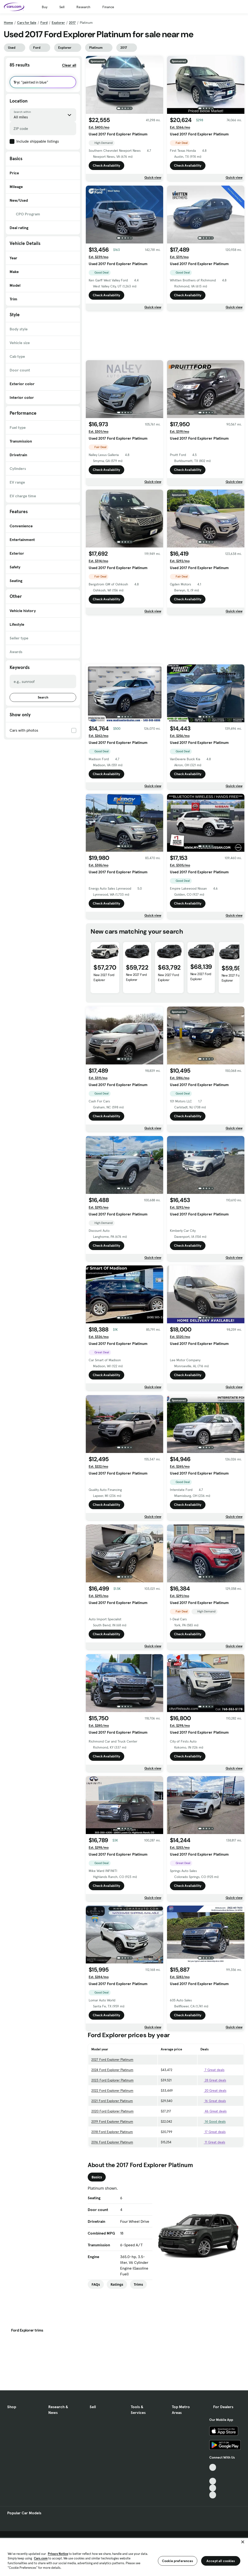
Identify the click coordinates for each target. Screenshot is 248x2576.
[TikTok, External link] (212, 2467)
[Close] (242, 2542)
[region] (124, 2556)
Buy (44, 7)
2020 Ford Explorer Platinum (112, 2111)
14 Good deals (213, 2121)
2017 (72, 22)
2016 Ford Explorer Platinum (112, 2142)
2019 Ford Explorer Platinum (112, 2121)
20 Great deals (213, 2090)
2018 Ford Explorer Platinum (112, 2132)
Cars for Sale (26, 22)
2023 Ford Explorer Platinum (112, 2080)
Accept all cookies (220, 2561)
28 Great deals (213, 2080)
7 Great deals (212, 2070)
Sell (61, 7)
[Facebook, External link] (212, 2474)
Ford (44, 22)
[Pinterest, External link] (212, 2494)
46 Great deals (213, 2111)
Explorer (58, 22)
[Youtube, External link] (212, 2481)
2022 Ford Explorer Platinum (112, 2090)
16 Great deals (213, 2101)
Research (83, 7)
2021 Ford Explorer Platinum (112, 2101)
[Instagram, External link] (212, 2488)
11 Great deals (212, 2142)
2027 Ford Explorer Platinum (112, 2059)
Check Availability (106, 165)
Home (8, 22)
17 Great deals (213, 2132)
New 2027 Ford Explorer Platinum (103, 980)
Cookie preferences (177, 2561)
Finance (108, 7)
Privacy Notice (58, 2554)
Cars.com (41, 2558)
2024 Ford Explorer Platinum (112, 2070)
